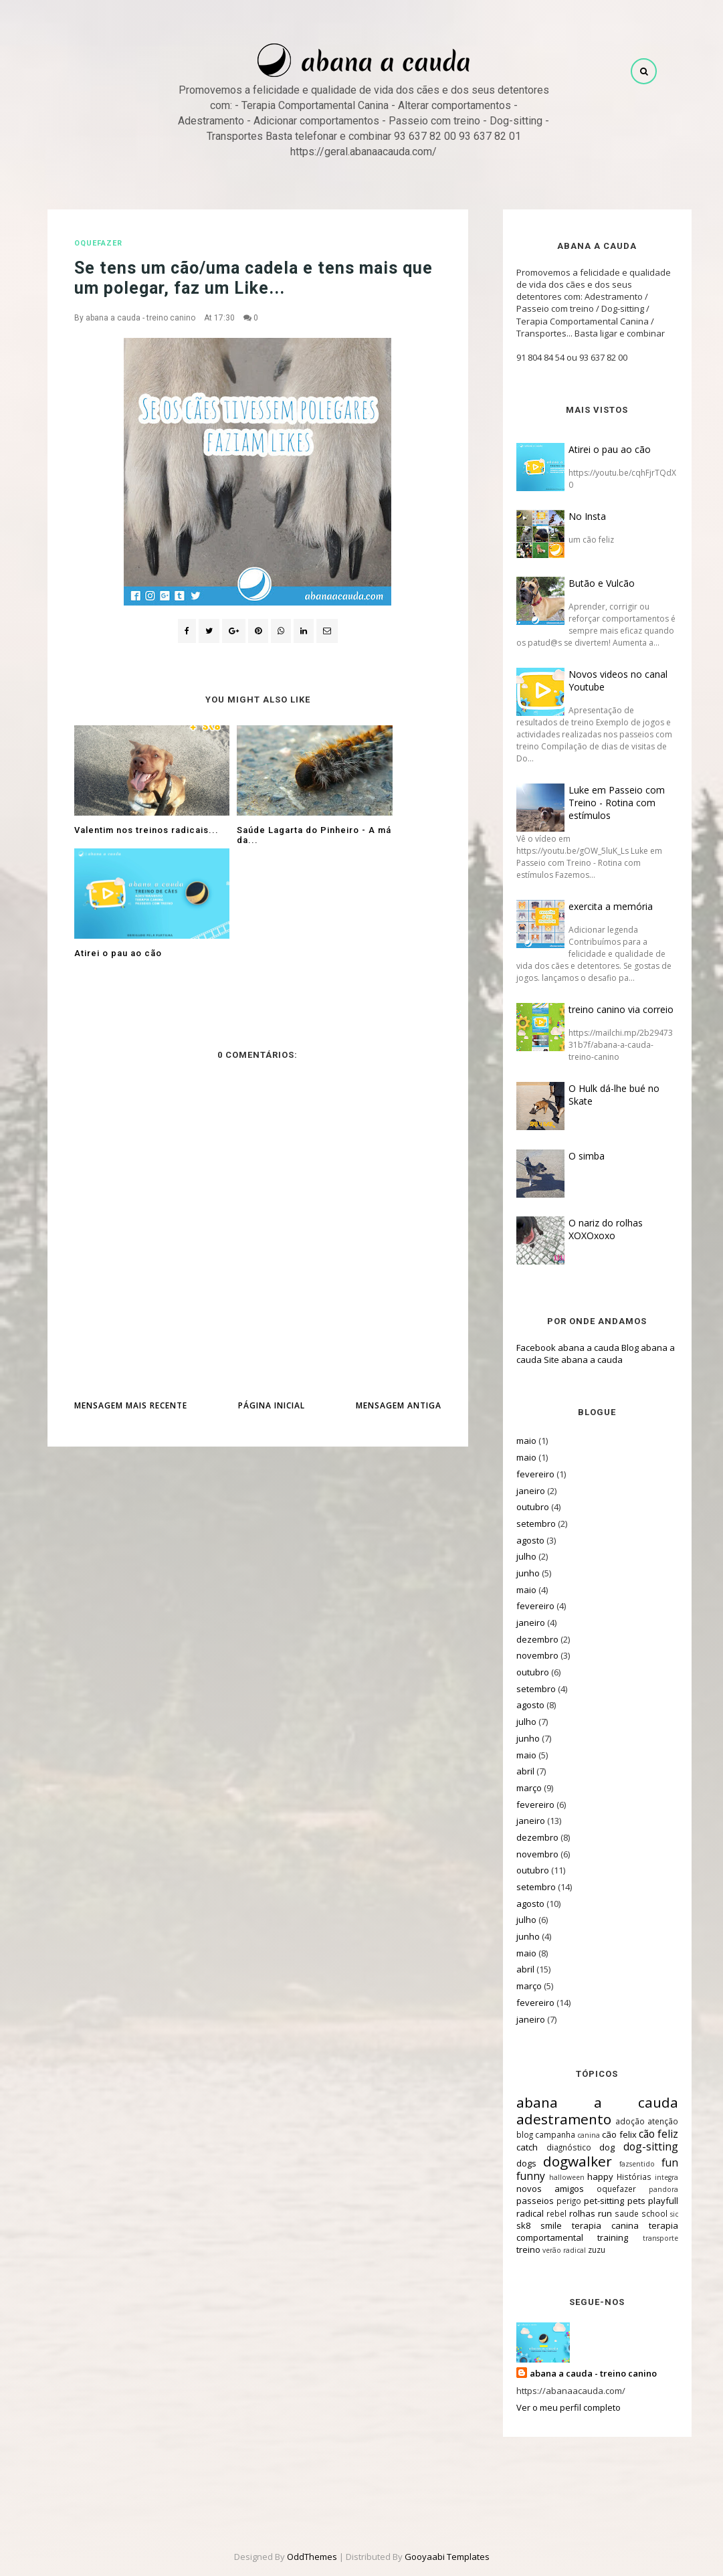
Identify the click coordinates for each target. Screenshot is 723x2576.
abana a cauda (582, 2102)
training (597, 2237)
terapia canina (589, 2225)
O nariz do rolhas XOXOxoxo (590, 1229)
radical (514, 2213)
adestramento (548, 2119)
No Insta (572, 516)
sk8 (508, 2225)
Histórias (618, 2176)
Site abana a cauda (567, 1360)
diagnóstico (552, 2147)
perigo (553, 2200)
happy (585, 2177)
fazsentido (621, 2164)
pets (620, 2201)
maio (511, 1441)
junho (512, 1573)
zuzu (581, 2249)
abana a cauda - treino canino (140, 318)
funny (515, 2176)
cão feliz (642, 2133)
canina (573, 2135)
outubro (517, 1507)
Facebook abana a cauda (552, 1348)
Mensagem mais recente (130, 1292)
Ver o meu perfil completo (553, 2407)
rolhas (567, 2213)
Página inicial (271, 1292)
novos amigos (535, 2189)
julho (511, 1556)
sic (659, 2214)
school (639, 2213)
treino (513, 2249)
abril (510, 1771)
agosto (515, 1540)
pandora (648, 2189)
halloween (551, 2177)
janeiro (515, 1491)
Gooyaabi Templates (447, 2557)
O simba (571, 1155)
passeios (519, 2201)
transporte (645, 2238)
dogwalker (561, 2161)
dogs (511, 2163)
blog (509, 2134)
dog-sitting (635, 2146)
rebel (541, 2213)
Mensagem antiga (398, 1292)
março (513, 1788)
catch (511, 2147)
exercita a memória (595, 906)
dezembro (522, 1639)
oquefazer (98, 243)
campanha (540, 2134)
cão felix (604, 2134)
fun (654, 2162)
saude (611, 2213)
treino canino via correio (605, 1009)
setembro (520, 1523)
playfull (648, 2201)
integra (651, 2177)
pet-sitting (589, 2201)
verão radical (549, 2250)
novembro (522, 1655)
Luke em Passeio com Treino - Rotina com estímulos (601, 803)
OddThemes (312, 2557)
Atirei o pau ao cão (594, 449)
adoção (614, 2121)
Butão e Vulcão (586, 583)
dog (591, 2147)
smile (535, 2225)
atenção (647, 2121)
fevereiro (520, 1474)
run (590, 2213)
